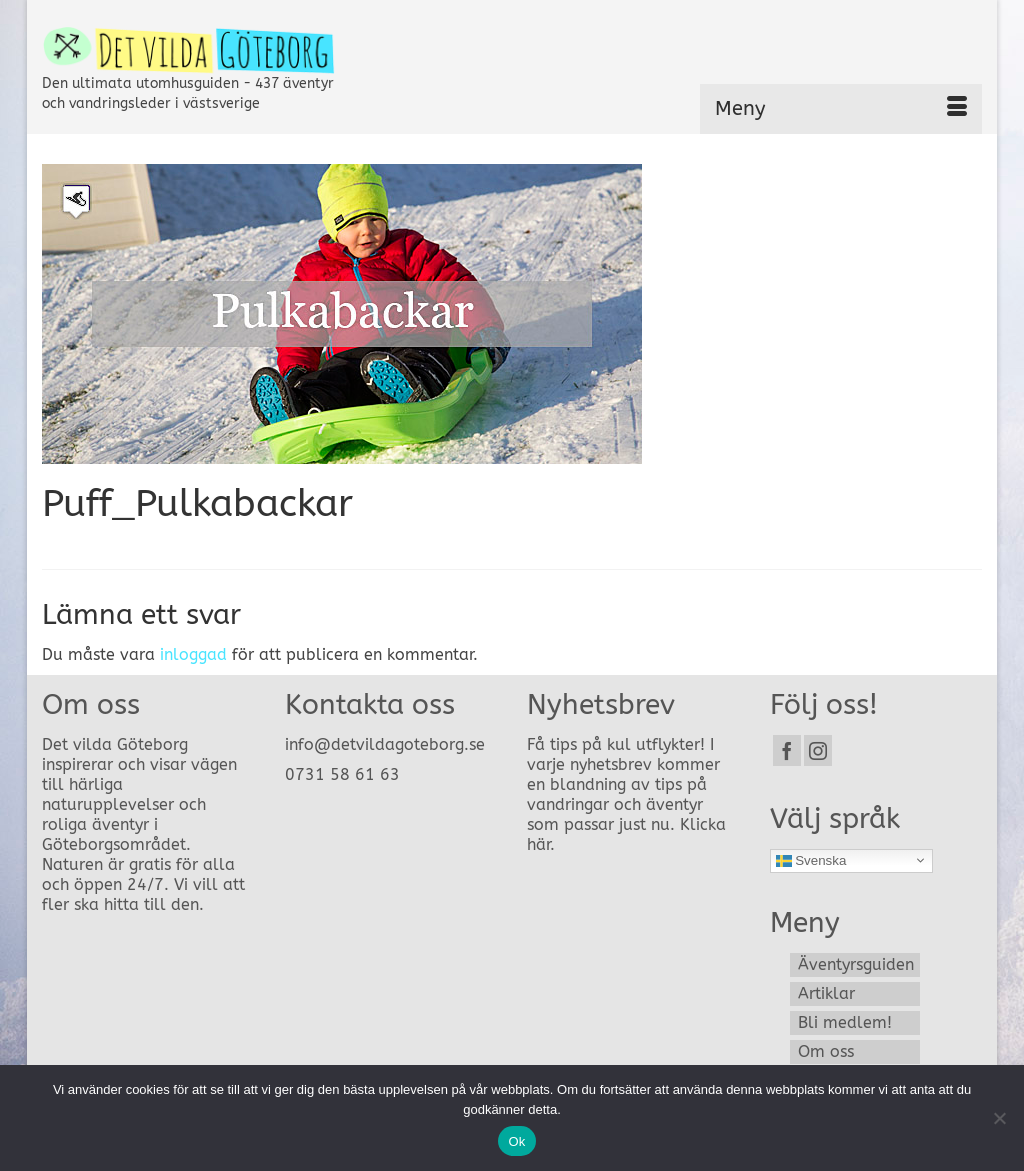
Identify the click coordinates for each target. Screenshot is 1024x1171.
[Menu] (841, 109)
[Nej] (999, 1118)
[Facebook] (787, 750)
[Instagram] (818, 750)
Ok (516, 1141)
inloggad (193, 654)
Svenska (811, 860)
